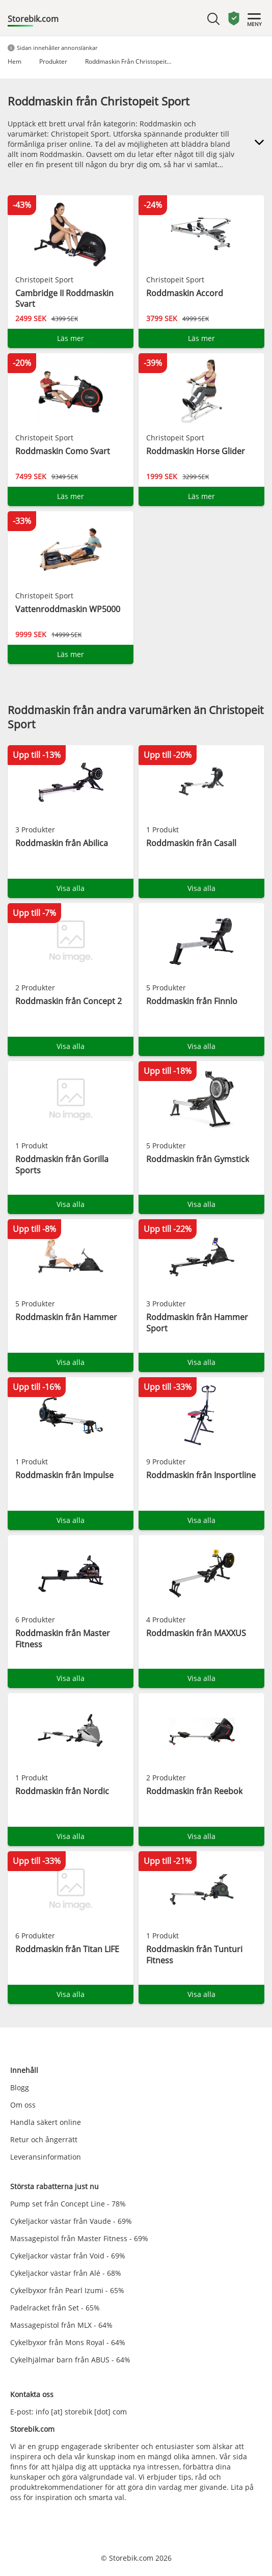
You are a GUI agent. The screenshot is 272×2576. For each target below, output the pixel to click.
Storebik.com (33, 18)
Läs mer (70, 338)
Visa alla (71, 888)
